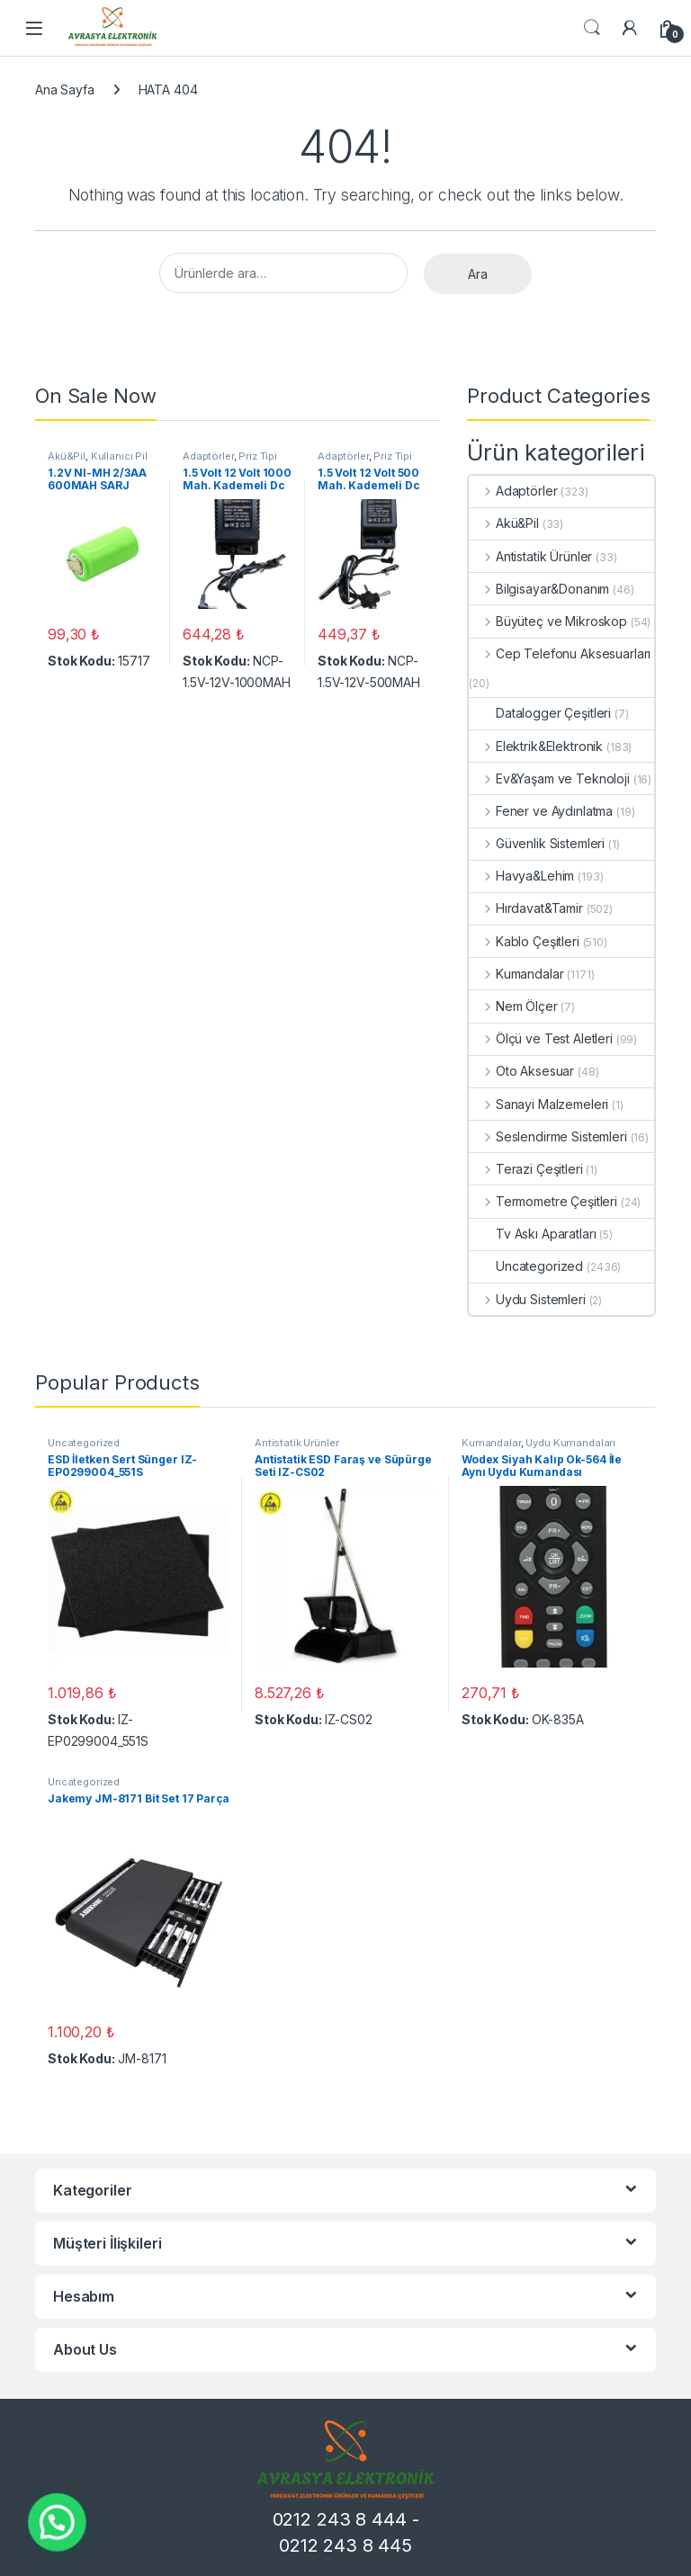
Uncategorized (526, 1266)
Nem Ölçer (513, 1006)
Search (592, 28)
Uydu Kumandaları (570, 1442)
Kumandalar (516, 973)
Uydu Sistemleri (527, 1299)
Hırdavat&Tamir (526, 908)
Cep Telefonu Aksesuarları (560, 653)
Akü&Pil (66, 456)
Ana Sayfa (64, 89)
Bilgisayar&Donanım (539, 588)
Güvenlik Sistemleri (537, 843)
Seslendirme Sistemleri (548, 1136)
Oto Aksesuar (521, 1070)
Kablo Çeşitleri (524, 941)
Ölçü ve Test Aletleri (541, 1038)
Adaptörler (208, 456)
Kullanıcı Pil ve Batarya (98, 461)
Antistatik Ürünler (530, 556)
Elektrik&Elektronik (536, 746)
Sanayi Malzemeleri (538, 1104)
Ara (478, 274)
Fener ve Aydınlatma (541, 810)
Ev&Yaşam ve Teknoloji (549, 778)
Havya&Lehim (521, 875)
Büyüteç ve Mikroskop (548, 621)
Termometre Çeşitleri (543, 1201)
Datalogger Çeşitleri (540, 712)
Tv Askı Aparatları (532, 1233)
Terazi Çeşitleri (526, 1168)
